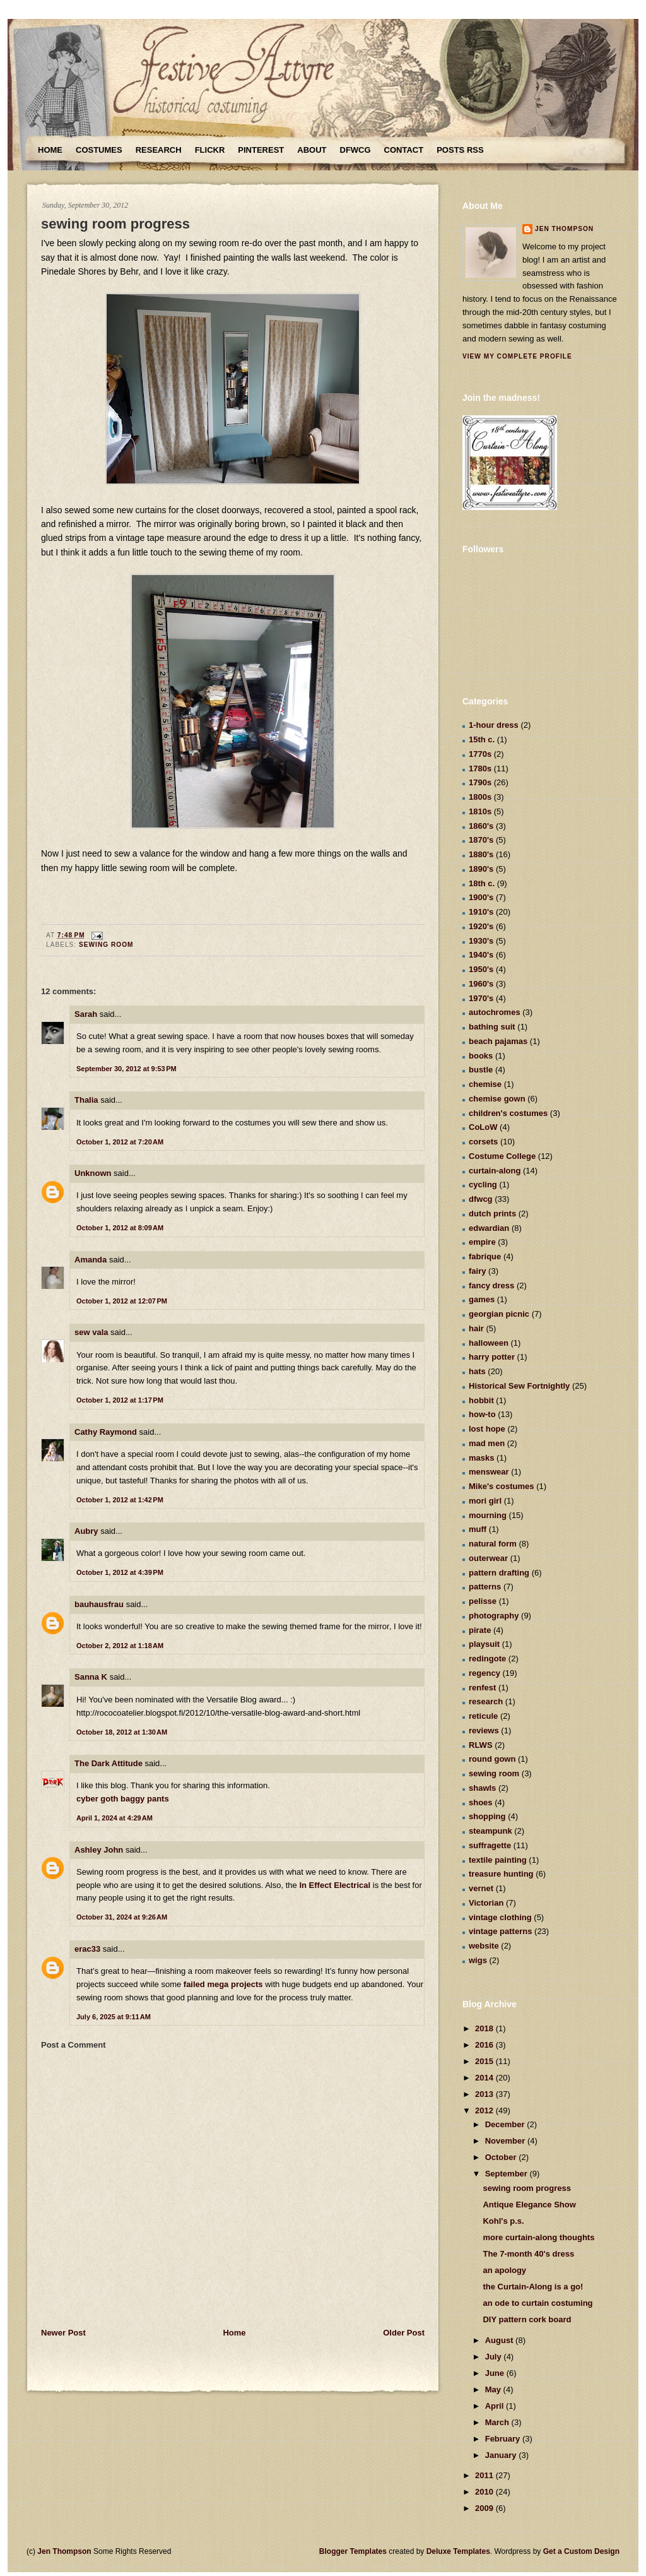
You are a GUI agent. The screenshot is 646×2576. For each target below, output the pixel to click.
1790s (480, 782)
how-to (482, 1414)
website (484, 1945)
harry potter (492, 1357)
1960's (481, 983)
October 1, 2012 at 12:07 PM (121, 1301)
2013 (485, 2094)
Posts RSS (460, 150)
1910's (481, 912)
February (503, 2438)
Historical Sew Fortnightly (519, 1386)
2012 (485, 2110)
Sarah (85, 1014)
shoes (481, 1802)
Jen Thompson (564, 228)
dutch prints (492, 1213)
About (311, 150)
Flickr (210, 150)
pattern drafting (499, 1572)
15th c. (482, 739)
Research (159, 150)
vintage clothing (500, 1917)
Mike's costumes (501, 1486)
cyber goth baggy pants (122, 1798)
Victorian (486, 1903)
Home (50, 150)
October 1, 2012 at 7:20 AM (119, 1142)
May (494, 2389)
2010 (485, 2491)
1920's (481, 926)
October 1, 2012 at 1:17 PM (119, 1400)
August (500, 2340)
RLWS (481, 1745)
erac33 (87, 1949)
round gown (492, 1759)
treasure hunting (501, 1874)
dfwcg (481, 1199)
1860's (481, 826)
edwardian (489, 1228)
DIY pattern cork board (527, 2319)
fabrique (485, 1256)
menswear (489, 1471)
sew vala (91, 1332)
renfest (482, 1687)
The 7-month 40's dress (528, 2253)
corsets (483, 1141)
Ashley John (98, 1850)
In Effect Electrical (334, 1885)
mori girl (485, 1500)
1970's (481, 998)
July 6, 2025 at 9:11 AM (113, 2017)
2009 (485, 2508)
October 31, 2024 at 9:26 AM (121, 1917)
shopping (487, 1816)
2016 (485, 2045)
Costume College (502, 1156)
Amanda (90, 1259)
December (506, 2124)
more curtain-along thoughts (538, 2237)
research (486, 1701)
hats (477, 1371)
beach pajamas (498, 1041)
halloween (488, 1343)
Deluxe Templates (458, 2551)
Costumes (99, 150)
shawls (482, 1788)
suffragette (490, 1845)
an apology (504, 2270)
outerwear (488, 1558)
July (494, 2356)
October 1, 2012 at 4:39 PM (119, 1572)
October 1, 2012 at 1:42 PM (119, 1500)
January (502, 2455)
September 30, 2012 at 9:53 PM (126, 1068)
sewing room (106, 944)
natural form (493, 1543)
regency (484, 1673)
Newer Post (63, 2332)
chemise (485, 1084)
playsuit (484, 1644)
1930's (481, 941)
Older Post (404, 2332)
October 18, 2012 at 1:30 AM (121, 1732)
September (507, 2173)
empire (482, 1242)
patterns (485, 1586)
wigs (478, 1960)
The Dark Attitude (108, 1763)
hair (476, 1328)
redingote (487, 1658)
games (482, 1299)
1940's (481, 954)
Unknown (93, 1173)
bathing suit (492, 1026)
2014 (485, 2077)
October (502, 2157)
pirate (480, 1630)
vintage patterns (500, 1931)
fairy (477, 1271)
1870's (481, 840)
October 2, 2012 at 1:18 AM (119, 1645)
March (498, 2422)
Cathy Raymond (105, 1432)
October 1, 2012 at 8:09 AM (119, 1228)
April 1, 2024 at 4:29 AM (114, 1818)
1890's (481, 869)
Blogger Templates (353, 2551)
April (495, 2406)
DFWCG (355, 150)
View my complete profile (517, 356)
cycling (483, 1184)
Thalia (86, 1100)
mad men (487, 1443)
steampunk (490, 1831)
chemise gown (497, 1098)
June (496, 2373)
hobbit (481, 1400)
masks (481, 1458)
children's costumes (508, 1113)
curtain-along (494, 1170)
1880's (481, 854)
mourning (488, 1515)
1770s (480, 754)
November (506, 2141)
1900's (481, 897)
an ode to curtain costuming (537, 2303)
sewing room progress (115, 224)
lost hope (487, 1428)
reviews (484, 1730)
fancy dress (491, 1285)
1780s (480, 768)
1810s (480, 811)
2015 (485, 2061)
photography (494, 1615)
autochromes (494, 1012)
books (481, 1055)
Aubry (86, 1531)
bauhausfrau (99, 1604)
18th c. (482, 883)
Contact (404, 150)
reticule (483, 1716)
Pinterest (261, 150)
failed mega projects (223, 1984)
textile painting (498, 1860)
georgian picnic (499, 1314)
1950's (481, 969)
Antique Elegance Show (529, 2204)
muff (477, 1529)
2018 (485, 2028)
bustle (481, 1069)
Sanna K (90, 1677)
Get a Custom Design (581, 2551)
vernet (481, 1888)
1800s (480, 797)
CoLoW (483, 1127)
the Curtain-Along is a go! (533, 2286)
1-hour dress (494, 725)
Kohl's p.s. (503, 2221)
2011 (485, 2475)
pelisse (482, 1601)
